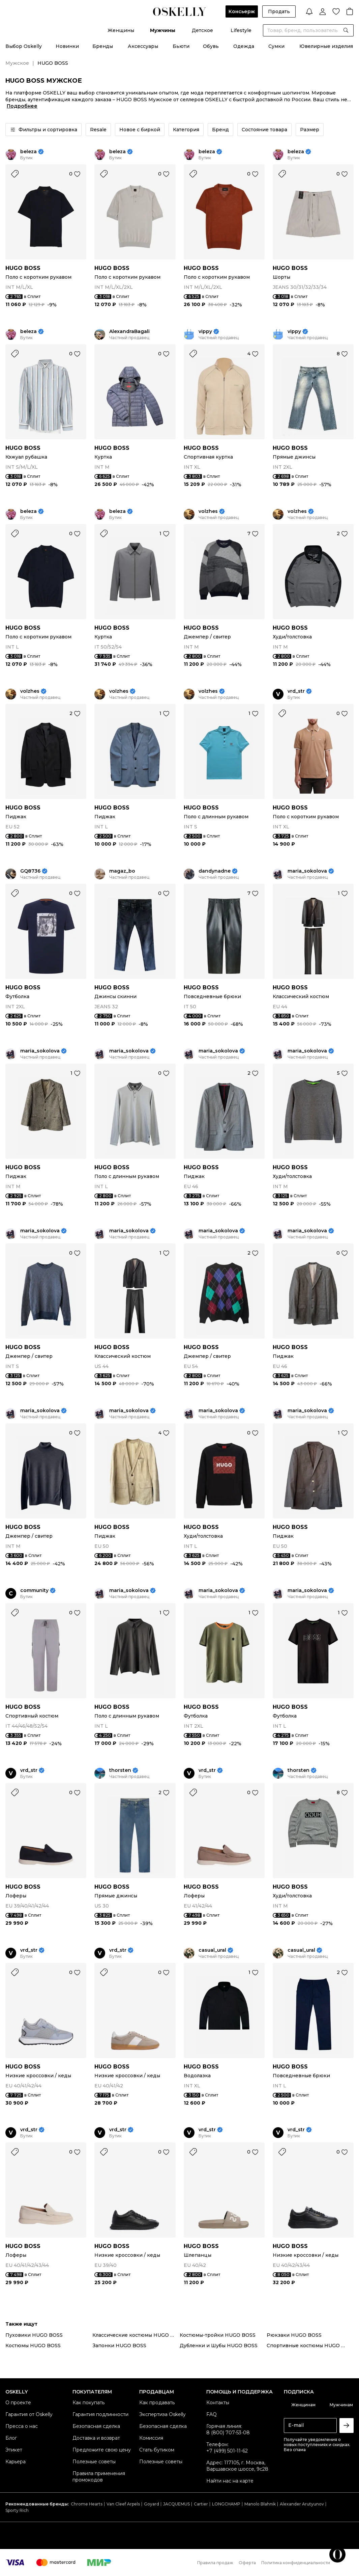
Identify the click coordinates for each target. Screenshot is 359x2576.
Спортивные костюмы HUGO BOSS (310, 2345)
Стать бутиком (156, 2450)
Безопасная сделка (96, 2426)
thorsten (120, 1770)
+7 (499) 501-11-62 (227, 2451)
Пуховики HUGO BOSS (34, 2335)
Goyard (151, 2503)
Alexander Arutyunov (302, 2503)
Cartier (201, 2503)
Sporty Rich (17, 2510)
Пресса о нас (21, 2426)
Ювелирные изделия (326, 46)
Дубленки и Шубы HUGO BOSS (219, 2345)
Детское (202, 30)
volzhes (208, 511)
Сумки (276, 46)
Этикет (13, 2450)
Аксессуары (143, 46)
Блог (11, 2438)
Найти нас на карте (229, 2481)
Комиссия (151, 2438)
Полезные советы (94, 2462)
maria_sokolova (307, 871)
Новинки (67, 46)
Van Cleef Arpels (123, 2503)
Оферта (247, 2562)
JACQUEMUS (176, 2503)
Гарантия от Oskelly (29, 2414)
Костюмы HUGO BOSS (33, 2345)
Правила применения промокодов (98, 2476)
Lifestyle (241, 30)
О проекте (18, 2403)
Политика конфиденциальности (295, 2562)
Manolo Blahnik (260, 2503)
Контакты (217, 2403)
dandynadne (215, 871)
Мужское (17, 63)
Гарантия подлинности (100, 2414)
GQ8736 (30, 871)
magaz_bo (122, 871)
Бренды (102, 46)
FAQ (211, 2414)
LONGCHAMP (226, 2503)
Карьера (15, 2462)
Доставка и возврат (96, 2438)
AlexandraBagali (129, 331)
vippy (205, 331)
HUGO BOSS (22, 268)
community (34, 1590)
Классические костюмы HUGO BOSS (135, 2335)
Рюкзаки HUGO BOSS (294, 2335)
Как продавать (157, 2403)
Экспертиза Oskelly (162, 2414)
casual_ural (212, 1950)
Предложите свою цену (101, 2450)
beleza (28, 152)
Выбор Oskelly (23, 46)
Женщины (121, 30)
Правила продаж (215, 2562)
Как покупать (88, 2403)
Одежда (243, 46)
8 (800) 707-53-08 (228, 2433)
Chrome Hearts (86, 2503)
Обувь (211, 46)
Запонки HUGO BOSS (119, 2345)
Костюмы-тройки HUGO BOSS (218, 2335)
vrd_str (296, 691)
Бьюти (181, 46)
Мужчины (162, 30)
